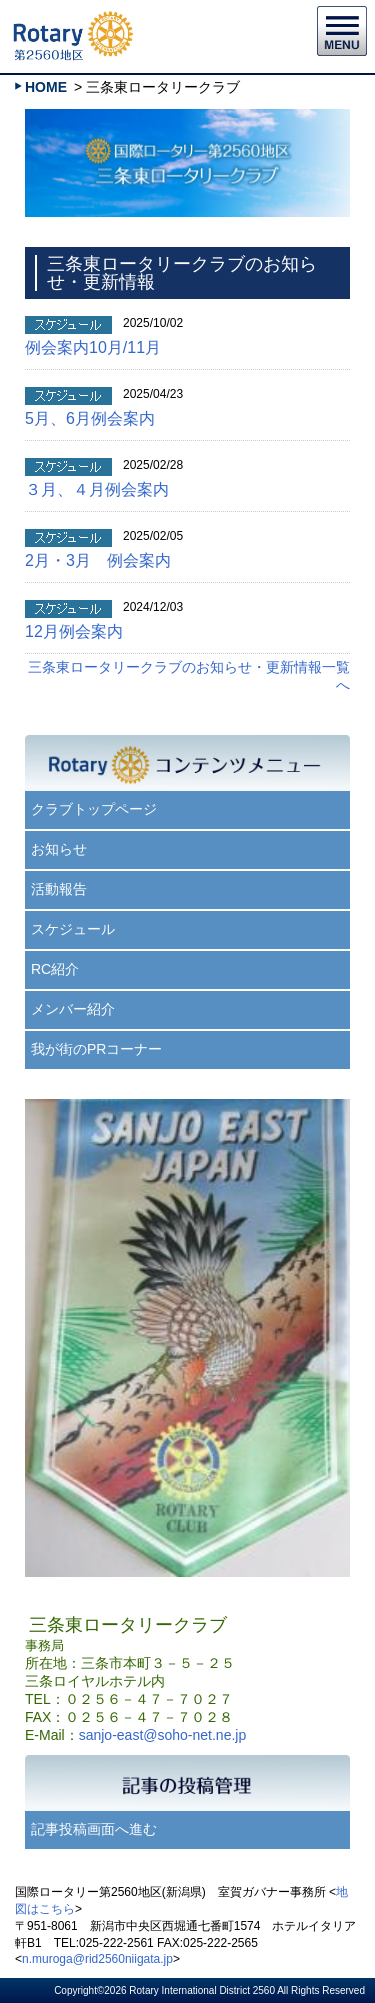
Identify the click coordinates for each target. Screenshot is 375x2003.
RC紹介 (55, 969)
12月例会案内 (74, 631)
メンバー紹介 (73, 1009)
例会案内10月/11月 (93, 347)
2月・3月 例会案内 (98, 560)
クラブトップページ (94, 809)
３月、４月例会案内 (97, 489)
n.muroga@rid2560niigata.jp (97, 1959)
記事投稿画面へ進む (94, 1829)
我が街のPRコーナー (96, 1049)
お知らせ (59, 849)
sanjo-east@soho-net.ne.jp (163, 1735)
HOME (46, 87)
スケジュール (73, 929)
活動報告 (59, 889)
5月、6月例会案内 (90, 418)
